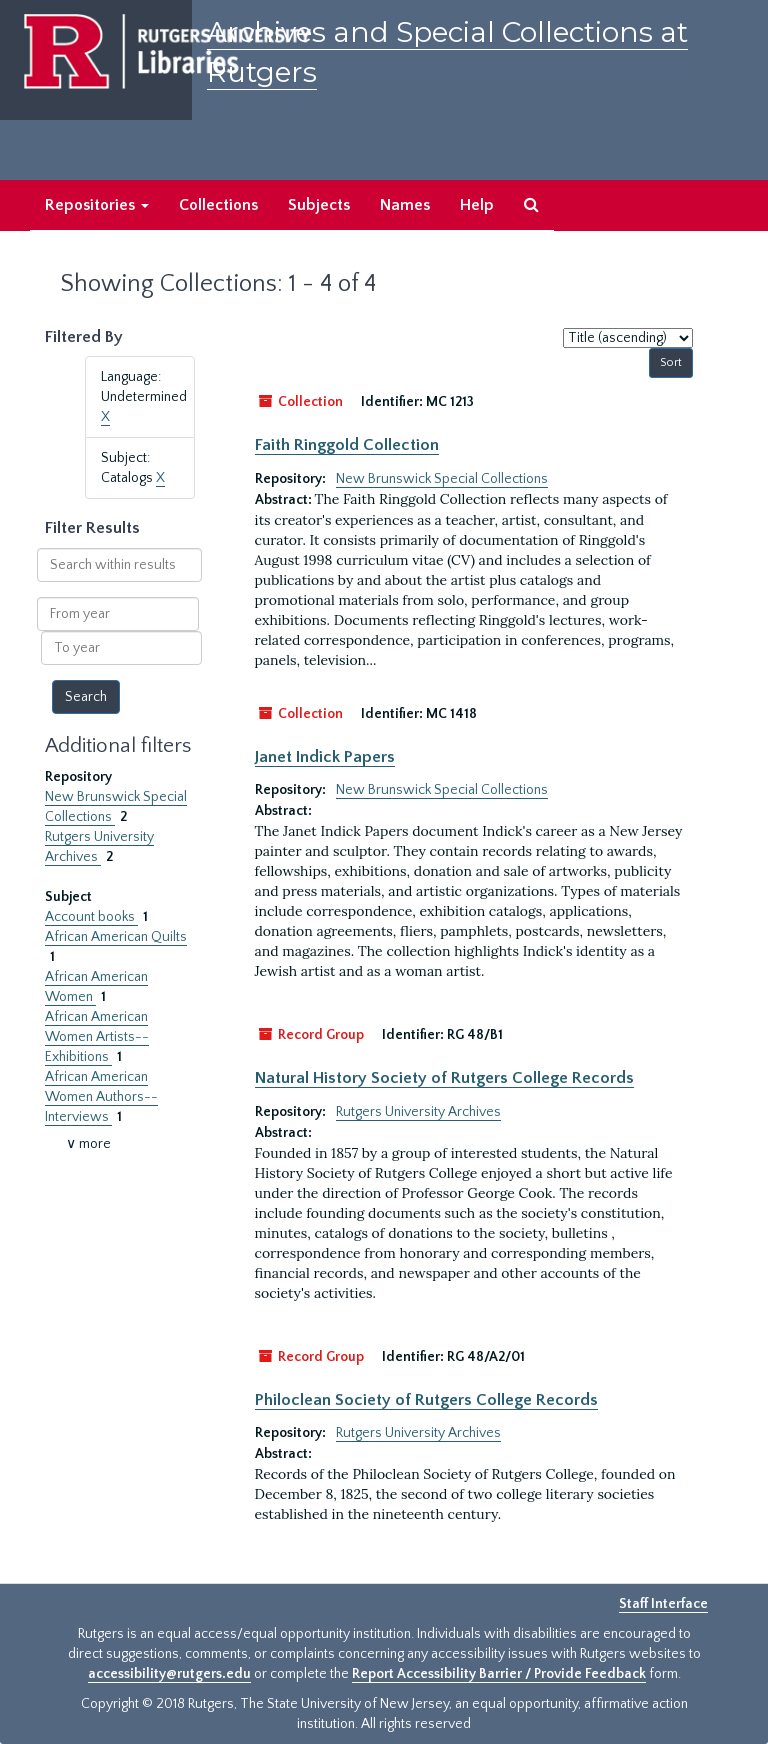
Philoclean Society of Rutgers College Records (426, 1400)
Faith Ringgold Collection (347, 445)
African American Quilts (116, 937)
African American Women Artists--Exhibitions (97, 1037)
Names (405, 205)
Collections (218, 205)
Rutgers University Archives (418, 1112)
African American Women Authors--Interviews (101, 1097)
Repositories (97, 205)
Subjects (319, 205)
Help (477, 205)
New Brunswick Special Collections (442, 479)
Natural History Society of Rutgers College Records (444, 1078)
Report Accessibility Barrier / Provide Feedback (499, 1674)
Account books (91, 917)
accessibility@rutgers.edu (169, 1674)
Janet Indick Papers (325, 757)
